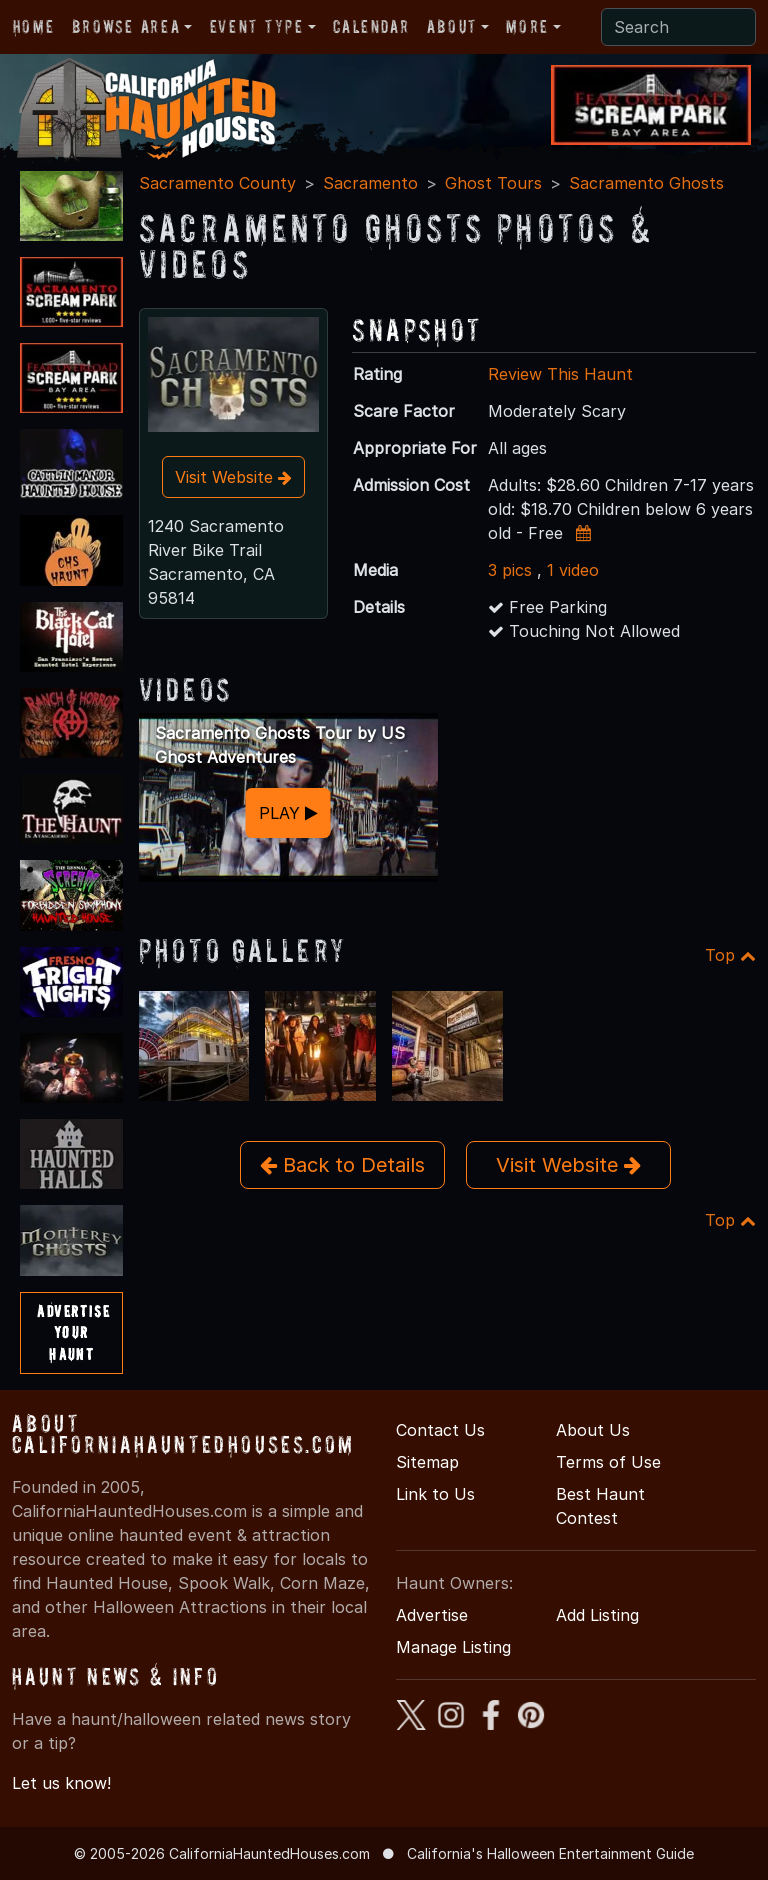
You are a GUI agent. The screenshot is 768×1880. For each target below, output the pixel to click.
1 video (573, 570)
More (527, 26)
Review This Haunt (560, 374)
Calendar (371, 26)
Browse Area (126, 26)
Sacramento (370, 183)
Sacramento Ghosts (646, 183)
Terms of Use (608, 1462)
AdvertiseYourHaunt (73, 1332)
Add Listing (597, 1615)
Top (730, 955)
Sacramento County (217, 183)
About (452, 26)
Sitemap (427, 1462)
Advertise (432, 1615)
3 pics (510, 570)
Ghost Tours (493, 183)
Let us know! (61, 1783)
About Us (593, 1430)
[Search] (678, 27)
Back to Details (342, 1165)
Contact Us (440, 1430)
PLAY (288, 813)
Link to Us (435, 1494)
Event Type (257, 26)
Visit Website (233, 477)
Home (33, 26)
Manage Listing (453, 1647)
